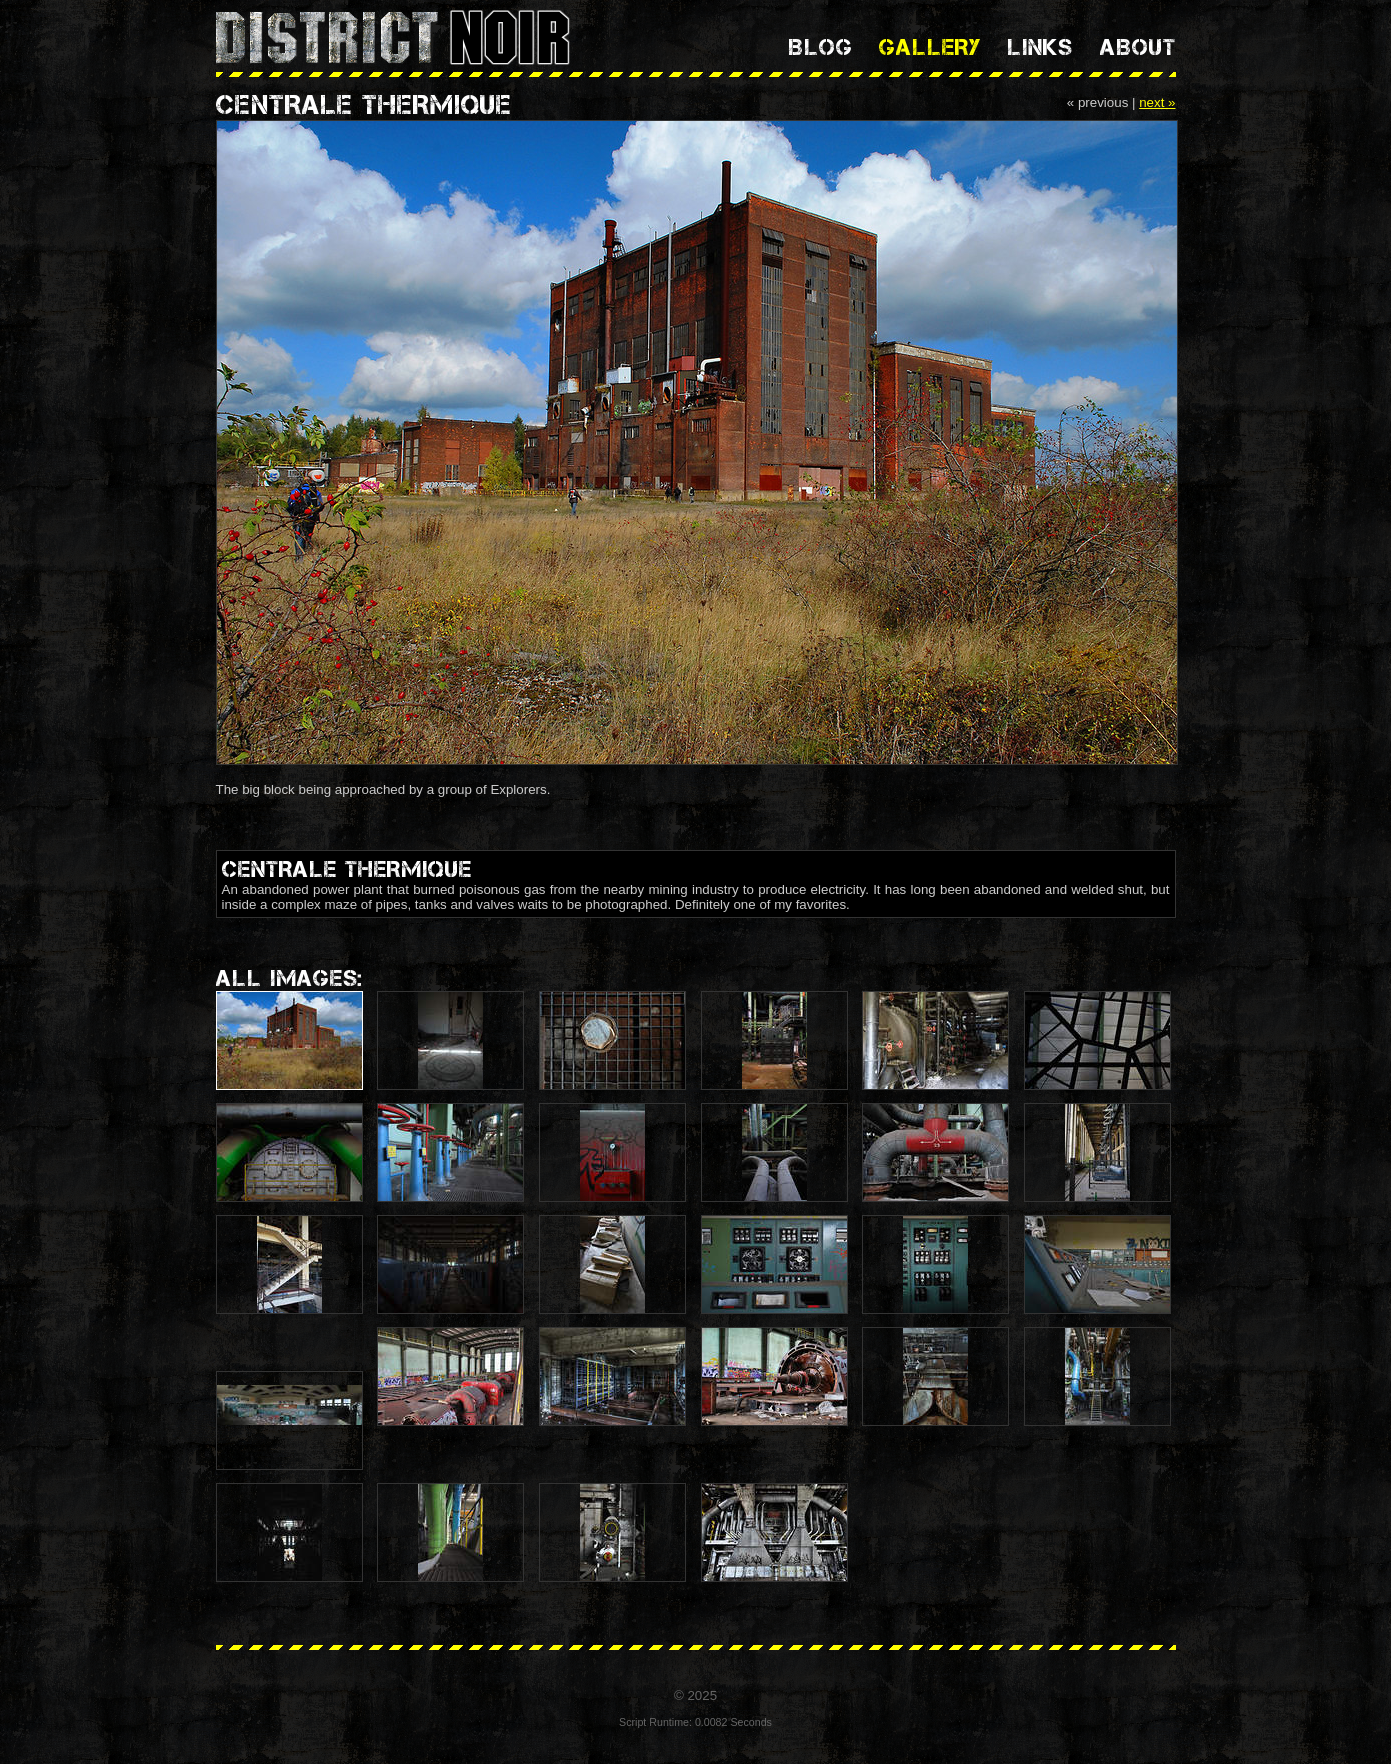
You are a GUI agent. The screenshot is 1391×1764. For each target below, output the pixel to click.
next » (1157, 102)
